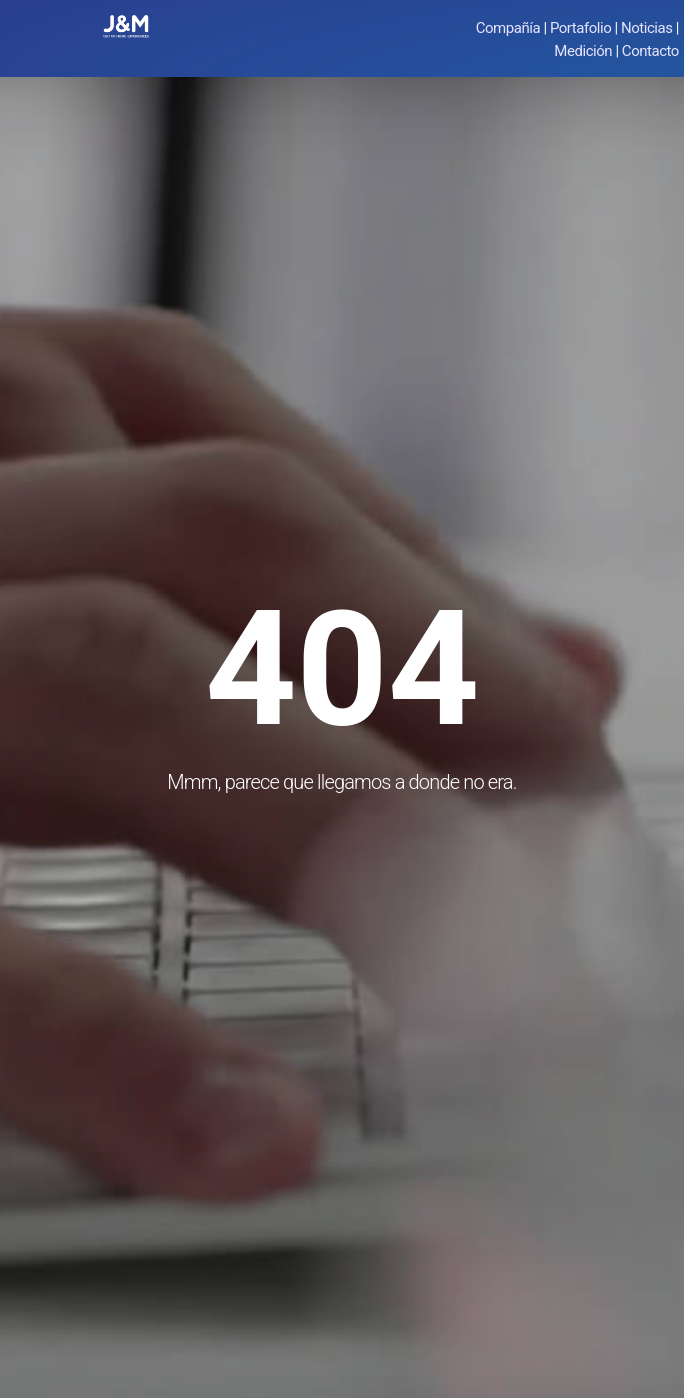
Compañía (508, 28)
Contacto (650, 51)
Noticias (647, 28)
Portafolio (580, 28)
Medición (583, 51)
